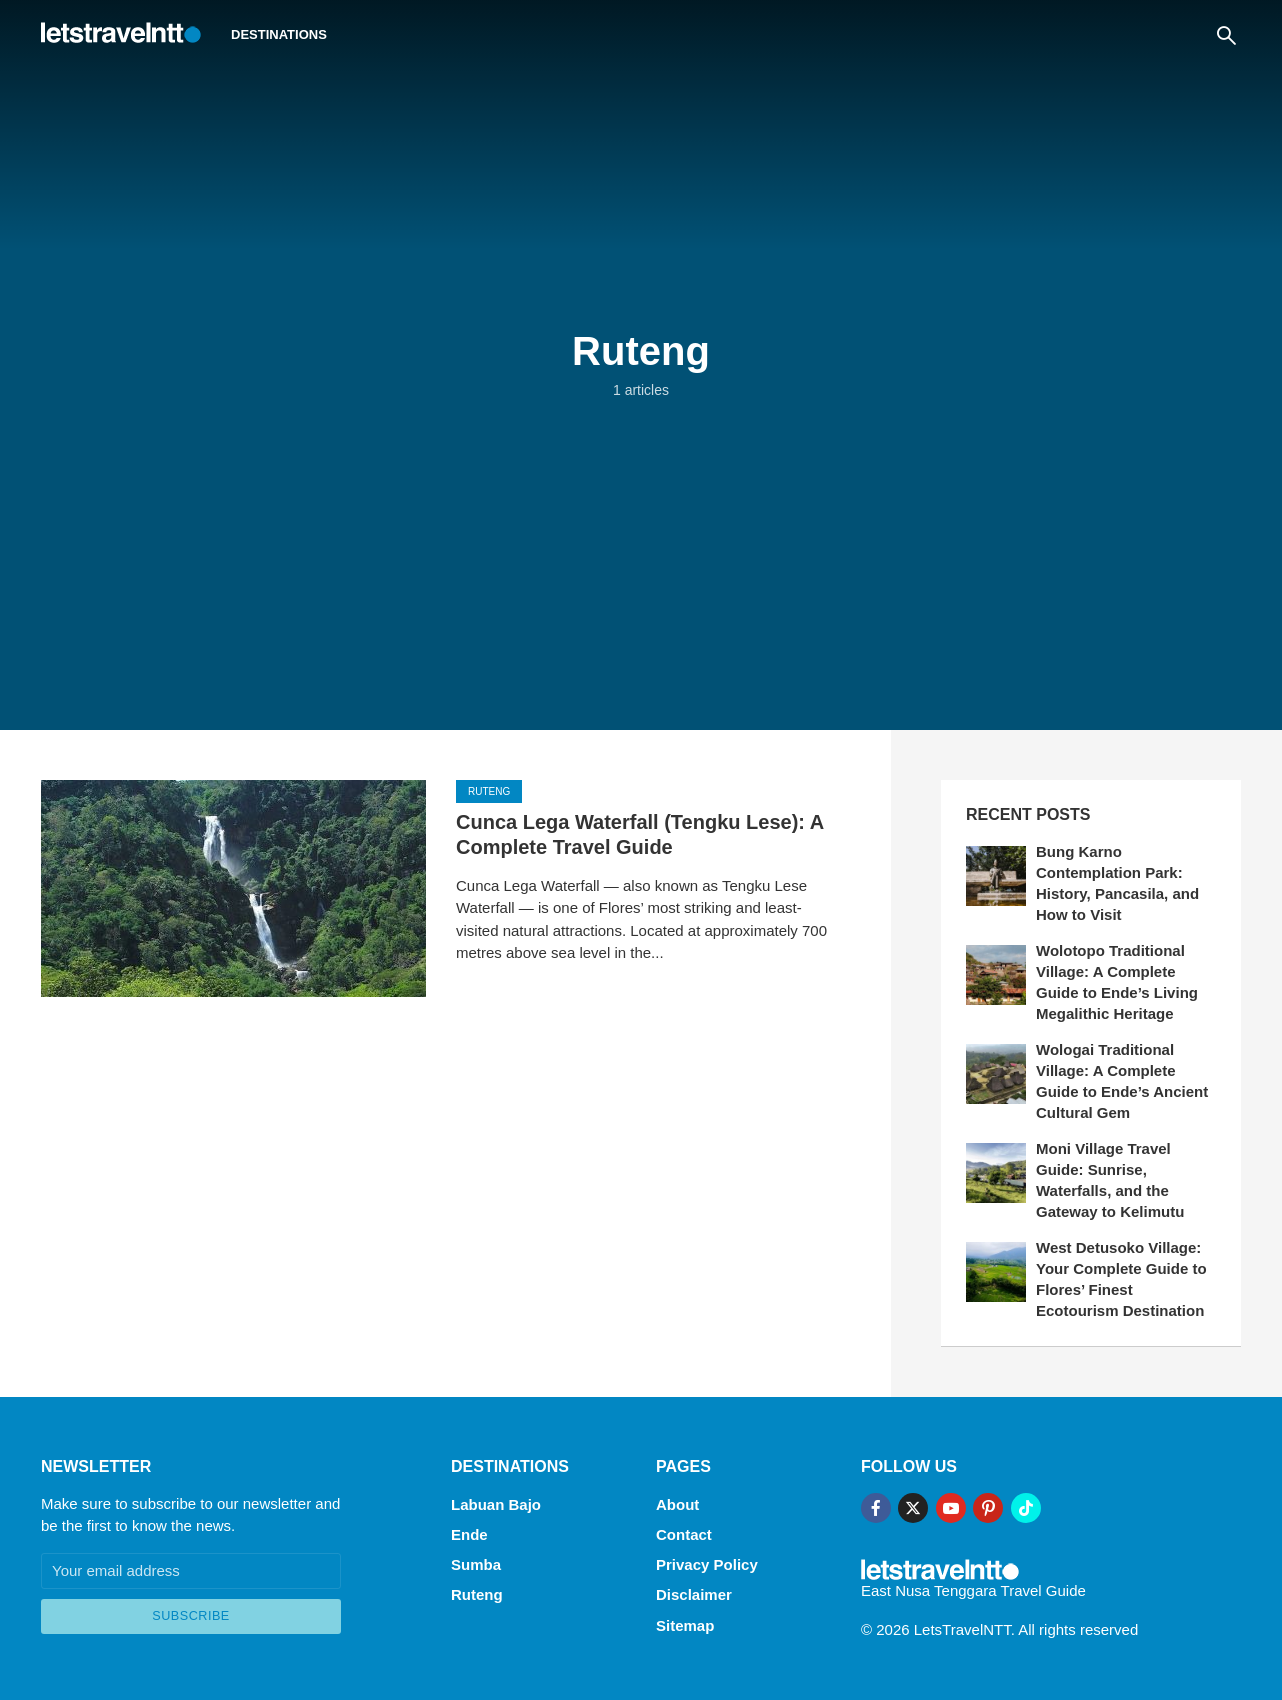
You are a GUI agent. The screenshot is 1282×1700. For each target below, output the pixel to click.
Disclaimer (694, 1591)
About (677, 1503)
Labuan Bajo (496, 1503)
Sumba (476, 1562)
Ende (469, 1532)
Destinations (279, 34)
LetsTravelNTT (962, 1628)
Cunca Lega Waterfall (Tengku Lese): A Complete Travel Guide (639, 835)
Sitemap (685, 1621)
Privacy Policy (707, 1562)
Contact (684, 1532)
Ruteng (489, 792)
